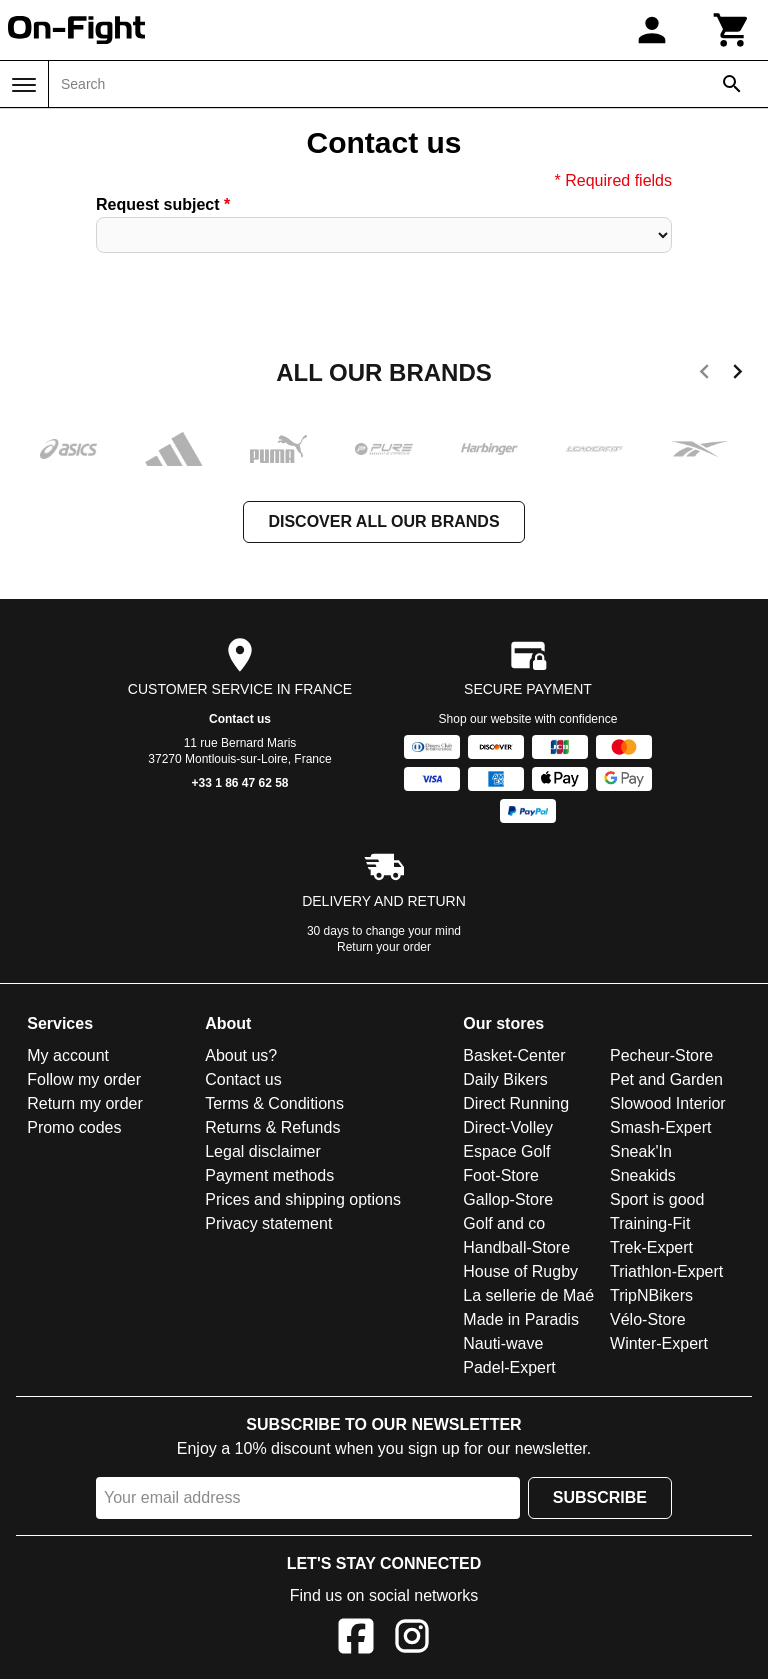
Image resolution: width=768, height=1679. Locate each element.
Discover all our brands (383, 521)
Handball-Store (516, 1247)
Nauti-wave (503, 1343)
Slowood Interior (668, 1103)
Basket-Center (514, 1055)
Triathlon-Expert (666, 1271)
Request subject (163, 204)
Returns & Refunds (272, 1127)
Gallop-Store (508, 1199)
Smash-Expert (660, 1127)
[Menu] (24, 85)
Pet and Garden (666, 1079)
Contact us (240, 719)
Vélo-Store (648, 1319)
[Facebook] (356, 1639)
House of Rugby (520, 1271)
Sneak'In (641, 1151)
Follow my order (84, 1079)
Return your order (384, 947)
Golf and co (504, 1223)
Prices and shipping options (303, 1199)
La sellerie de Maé (528, 1295)
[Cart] (732, 30)
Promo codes (74, 1127)
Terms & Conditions (274, 1103)
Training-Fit (650, 1223)
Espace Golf (506, 1151)
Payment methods (269, 1175)
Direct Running (516, 1103)
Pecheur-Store (661, 1055)
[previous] (704, 375)
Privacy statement (268, 1223)
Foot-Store (501, 1175)
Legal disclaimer (263, 1151)
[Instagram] (412, 1639)
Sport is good (657, 1199)
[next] (737, 375)
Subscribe (600, 1497)
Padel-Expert (509, 1367)
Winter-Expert (659, 1343)
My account (68, 1055)
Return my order (85, 1103)
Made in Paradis (521, 1319)
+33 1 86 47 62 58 (239, 783)
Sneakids (643, 1175)
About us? (241, 1055)
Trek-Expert (651, 1247)
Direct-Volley (508, 1127)
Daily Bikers (505, 1079)
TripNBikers (651, 1295)
